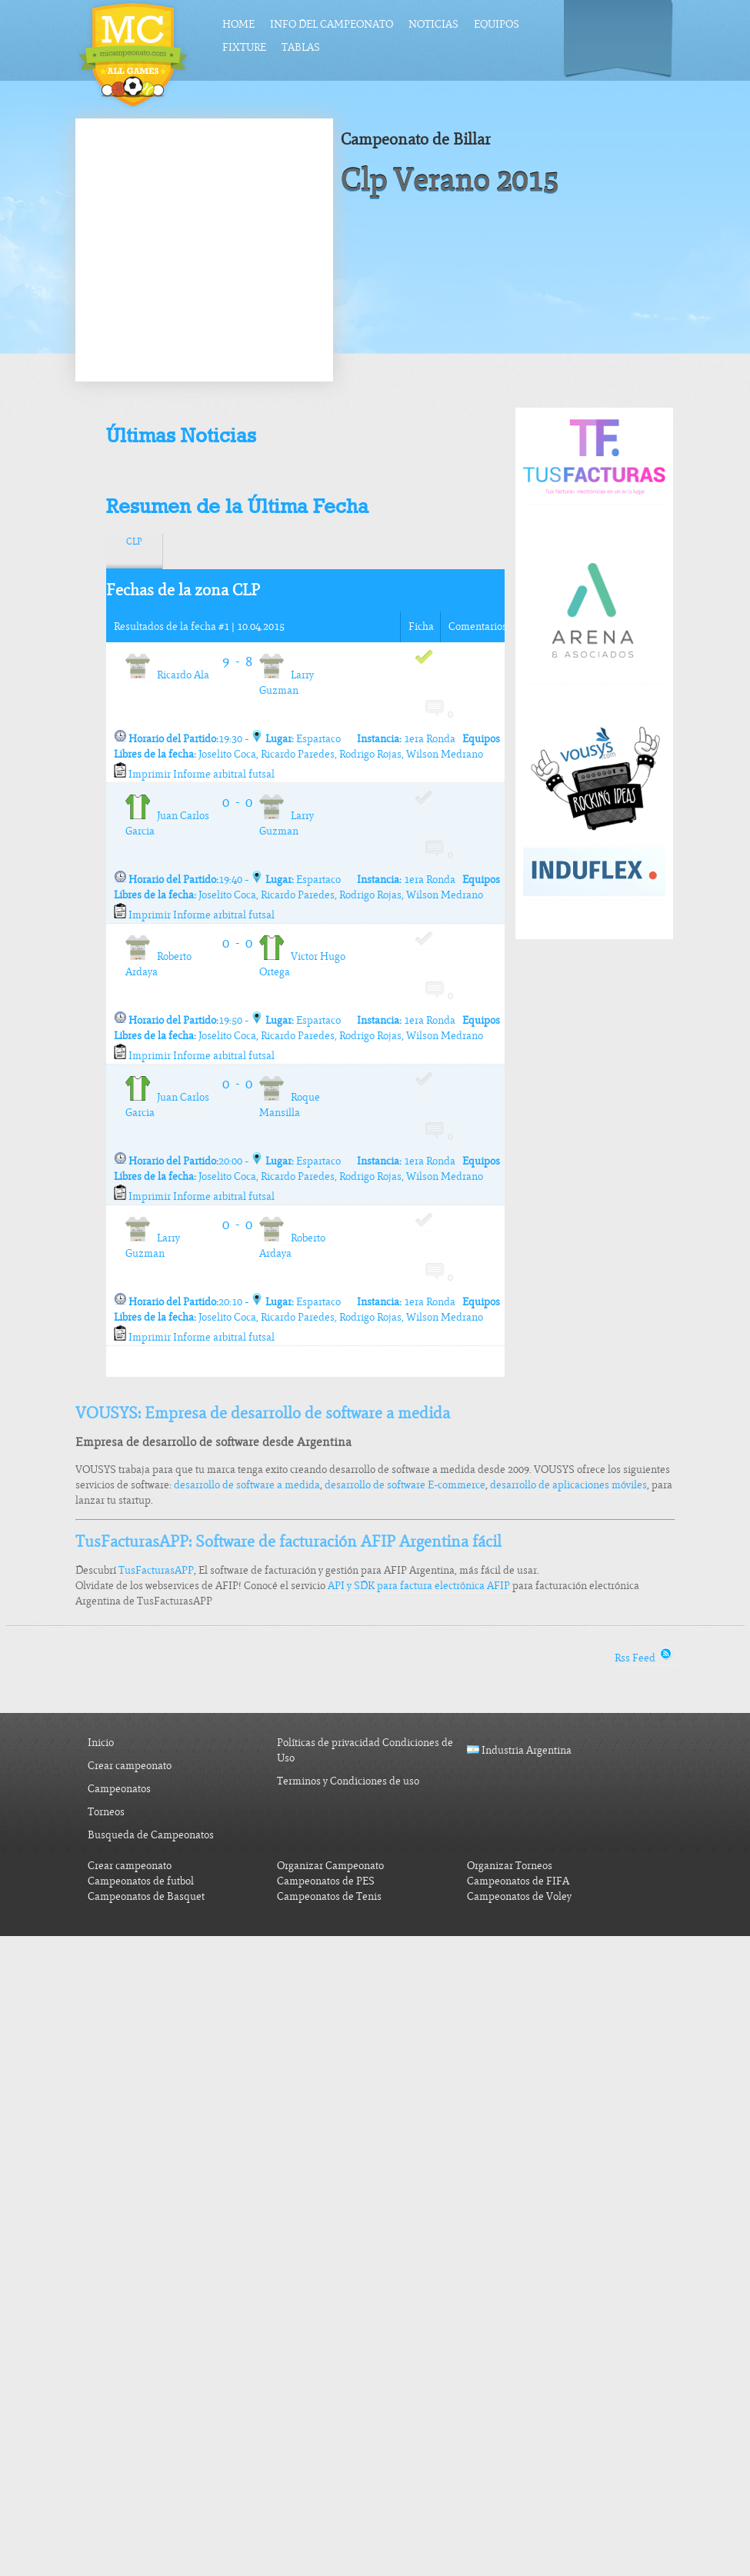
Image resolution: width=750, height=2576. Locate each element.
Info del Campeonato (331, 24)
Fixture (244, 47)
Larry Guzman (286, 682)
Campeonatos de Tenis (329, 1896)
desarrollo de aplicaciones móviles (568, 1484)
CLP (134, 541)
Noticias (433, 24)
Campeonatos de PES (326, 1881)
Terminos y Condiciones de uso (348, 1781)
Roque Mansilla (289, 1105)
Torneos (106, 1811)
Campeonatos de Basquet (146, 1896)
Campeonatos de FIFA (518, 1881)
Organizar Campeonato (330, 1865)
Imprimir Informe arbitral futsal (194, 774)
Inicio (101, 1742)
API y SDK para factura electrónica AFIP (419, 1585)
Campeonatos (119, 1788)
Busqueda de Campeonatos (151, 1834)
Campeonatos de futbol (141, 1881)
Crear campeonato (130, 1765)
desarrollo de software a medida (247, 1484)
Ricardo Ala (167, 674)
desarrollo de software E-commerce (405, 1484)
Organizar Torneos (509, 1865)
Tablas (301, 47)
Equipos (496, 24)
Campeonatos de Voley (519, 1896)
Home (238, 24)
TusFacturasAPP (156, 1570)
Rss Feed (645, 1658)
